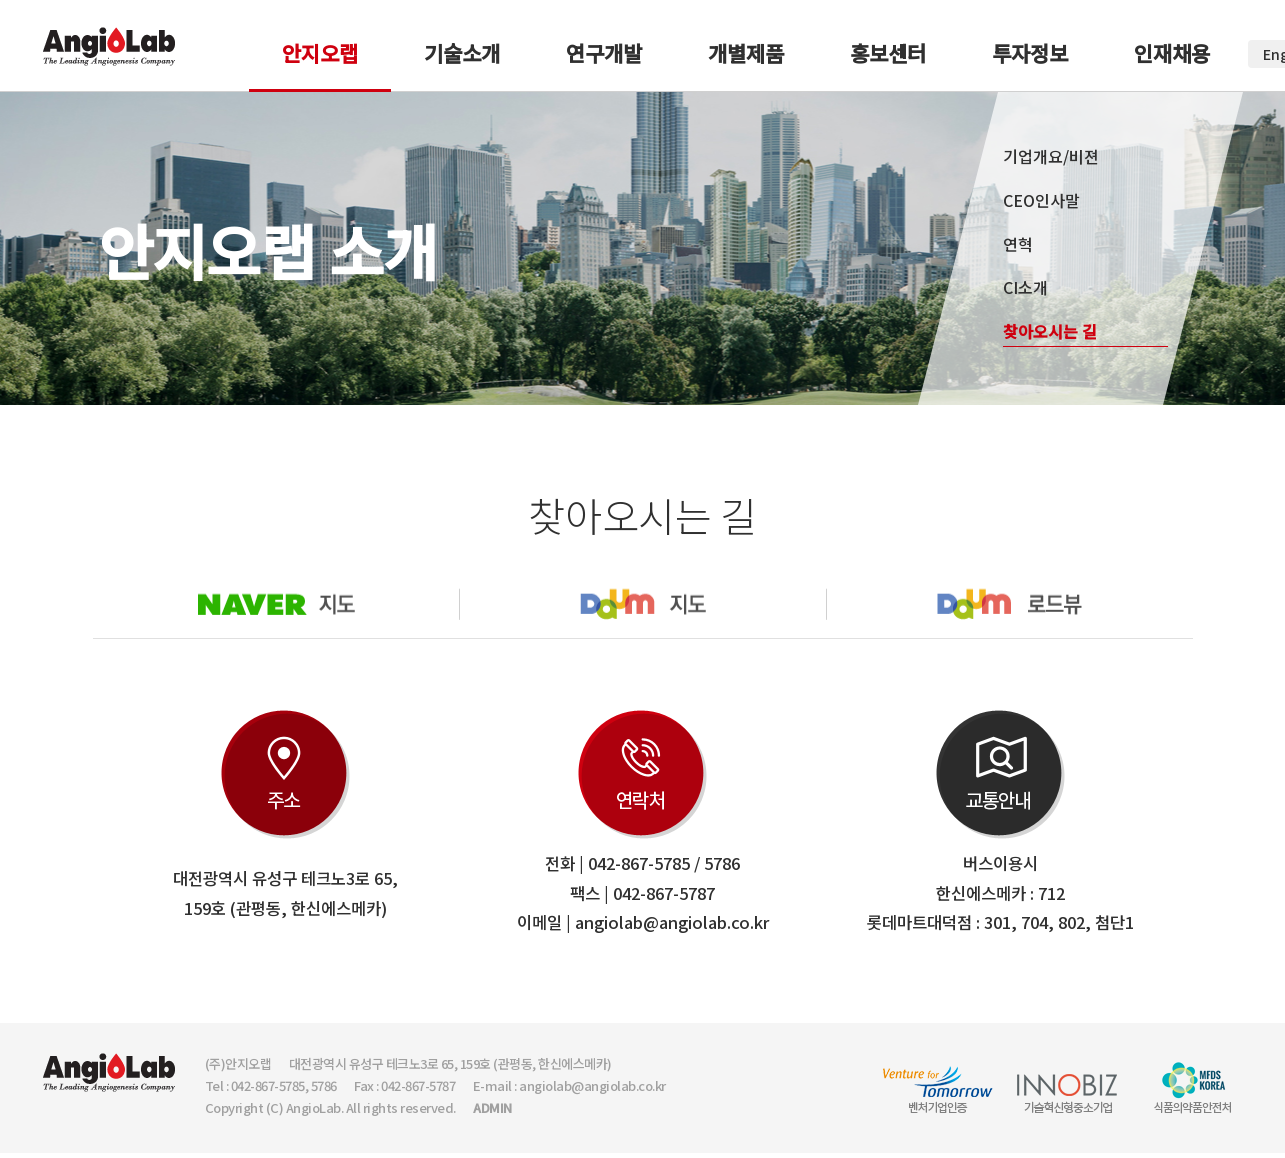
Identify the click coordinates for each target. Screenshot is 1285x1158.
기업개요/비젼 (1051, 156)
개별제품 (746, 53)
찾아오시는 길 (1050, 331)
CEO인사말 (1041, 200)
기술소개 (462, 53)
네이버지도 (276, 604)
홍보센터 (888, 53)
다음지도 (642, 604)
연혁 (1018, 244)
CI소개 (1025, 287)
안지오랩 (320, 53)
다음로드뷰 (1009, 604)
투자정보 (1030, 53)
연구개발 (604, 53)
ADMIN (492, 1107)
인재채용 (1172, 53)
